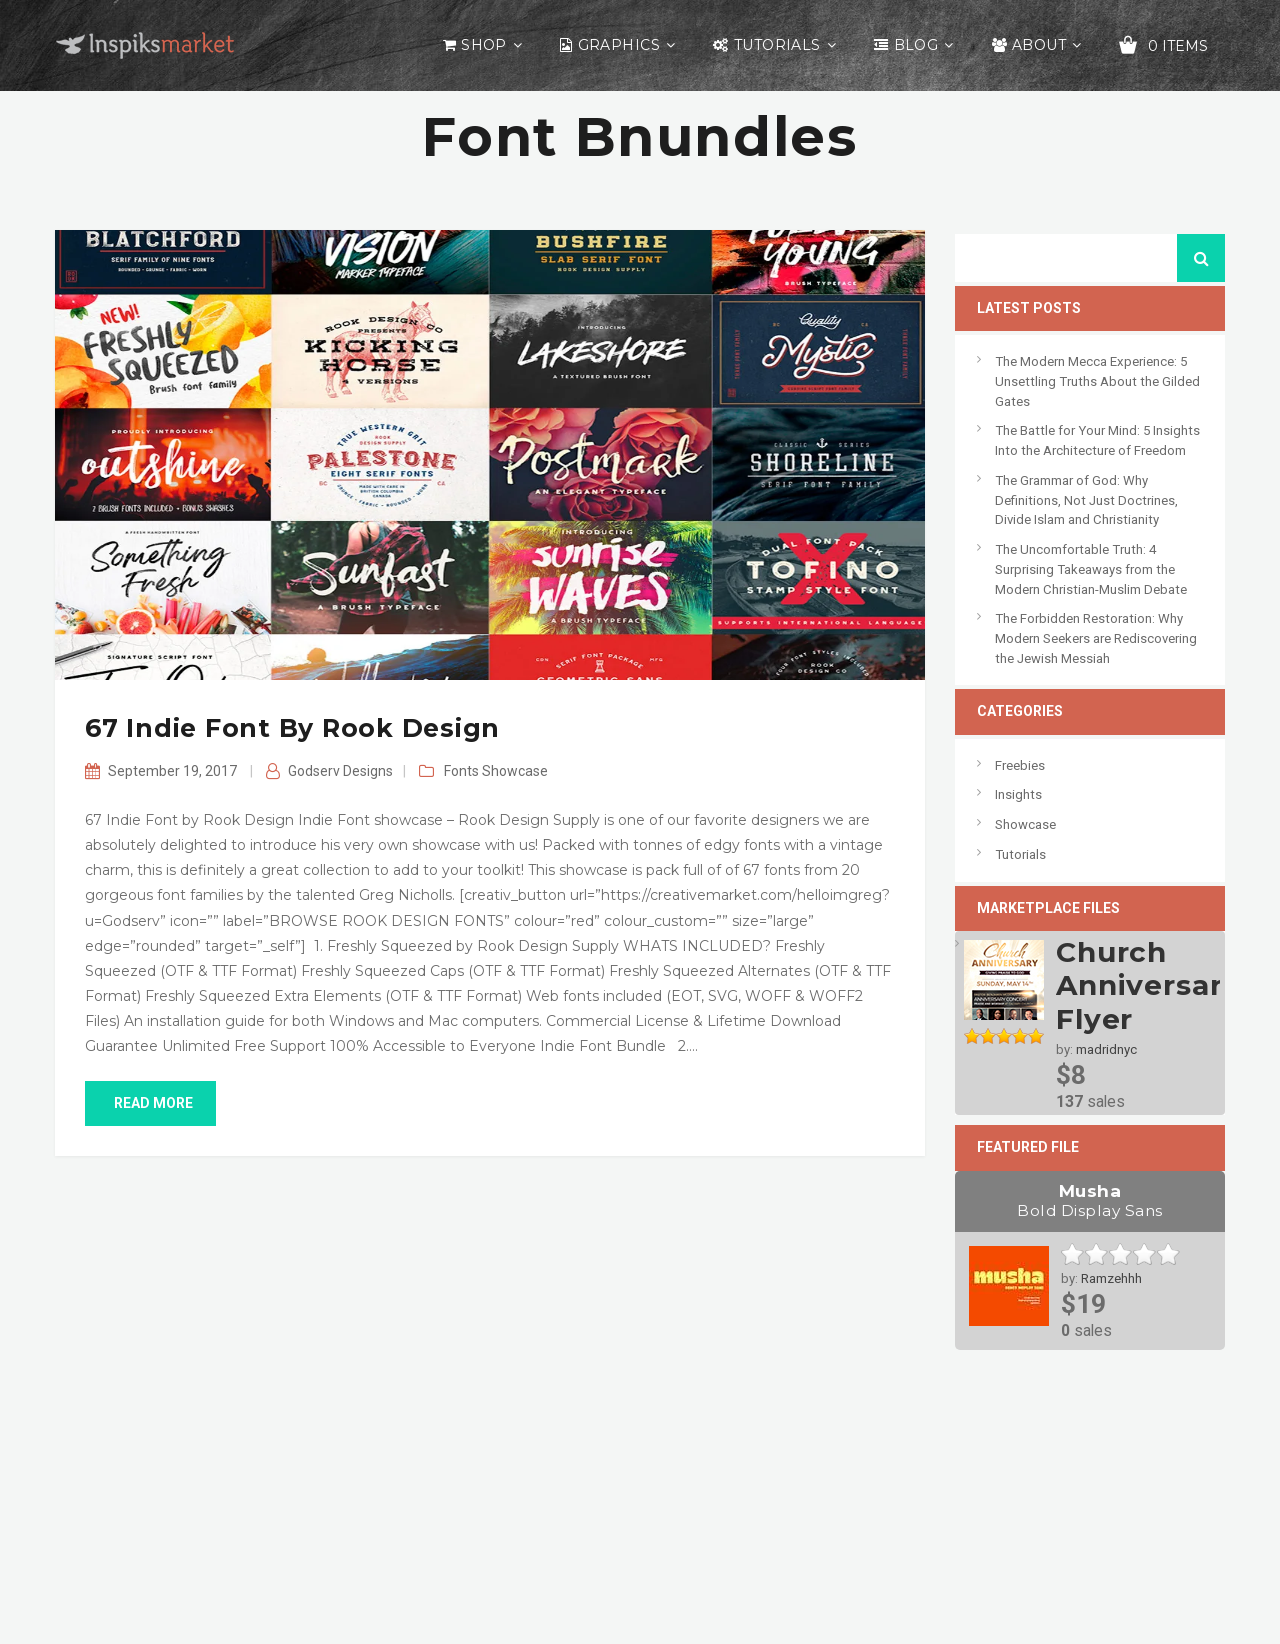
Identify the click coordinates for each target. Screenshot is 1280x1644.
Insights (1018, 794)
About (1039, 45)
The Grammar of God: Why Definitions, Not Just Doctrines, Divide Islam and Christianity (1086, 500)
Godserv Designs (340, 771)
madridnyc (1106, 1049)
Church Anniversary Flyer (1148, 985)
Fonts (461, 771)
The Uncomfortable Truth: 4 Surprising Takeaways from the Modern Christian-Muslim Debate (1091, 569)
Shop (484, 45)
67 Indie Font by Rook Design (292, 728)
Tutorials (777, 45)
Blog (916, 45)
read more (150, 1103)
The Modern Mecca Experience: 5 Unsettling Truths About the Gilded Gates (1097, 381)
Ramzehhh (1111, 1278)
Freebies (1020, 765)
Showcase (515, 771)
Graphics (619, 45)
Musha (1090, 1201)
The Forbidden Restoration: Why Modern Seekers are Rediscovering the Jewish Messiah (1096, 638)
